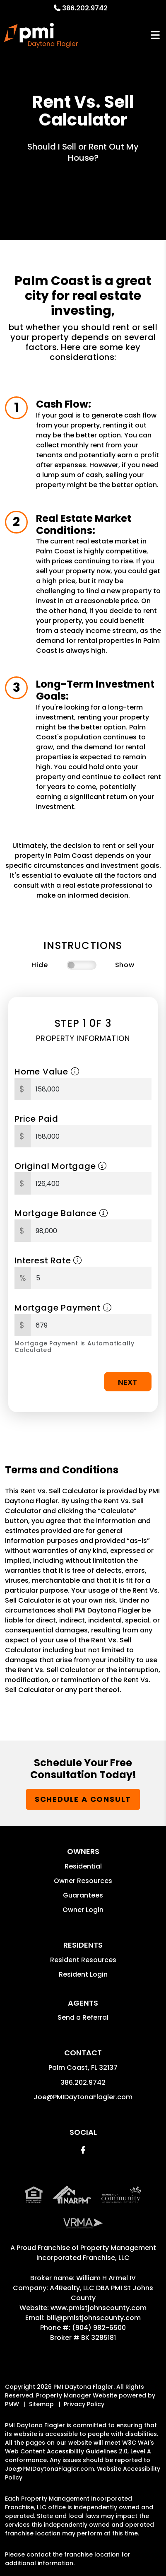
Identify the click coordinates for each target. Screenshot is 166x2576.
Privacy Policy (84, 2404)
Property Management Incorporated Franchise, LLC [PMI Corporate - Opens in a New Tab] (96, 2252)
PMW (12, 2404)
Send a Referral (83, 2017)
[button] (83, 2150)
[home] (41, 35)
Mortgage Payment (62, 1307)
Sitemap (41, 2404)
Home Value (46, 1071)
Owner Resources (83, 1881)
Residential (83, 1866)
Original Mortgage (60, 1166)
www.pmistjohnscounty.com (99, 2308)
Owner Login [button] (83, 1909)
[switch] (81, 965)
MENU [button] (155, 35)
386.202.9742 (85, 8)
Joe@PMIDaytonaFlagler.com (83, 2097)
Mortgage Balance (61, 1213)
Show (125, 965)
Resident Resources (83, 1960)
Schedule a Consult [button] (83, 1799)
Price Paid (36, 1119)
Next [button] (127, 1382)
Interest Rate (48, 1260)
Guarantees (83, 1895)
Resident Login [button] (83, 1974)
